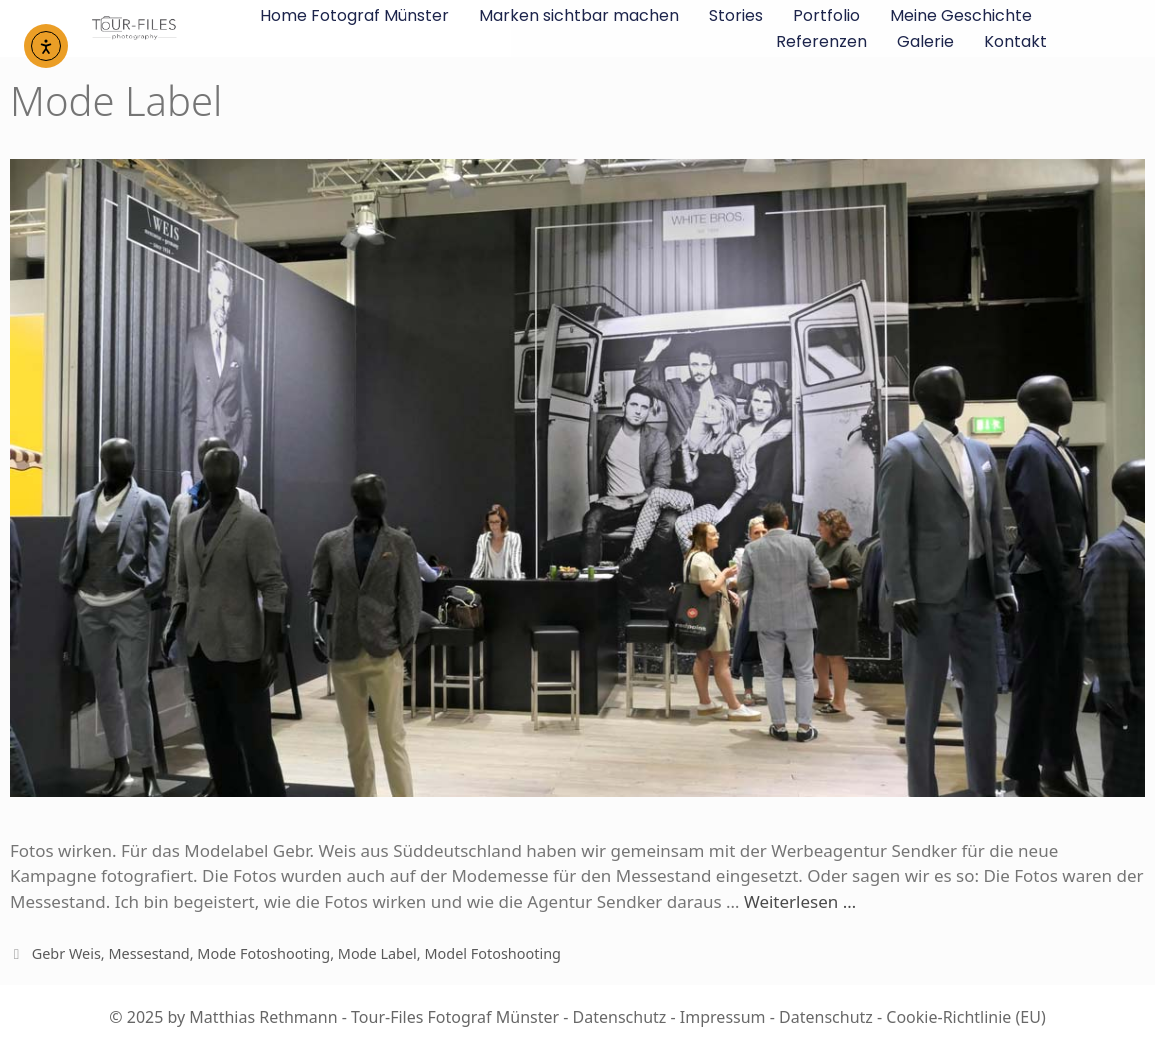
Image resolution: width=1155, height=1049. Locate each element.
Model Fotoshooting (492, 953)
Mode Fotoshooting (263, 953)
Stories (736, 15)
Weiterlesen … (800, 901)
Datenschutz (620, 1017)
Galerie (925, 41)
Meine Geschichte (961, 15)
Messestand (148, 953)
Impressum (723, 1017)
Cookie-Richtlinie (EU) (965, 1017)
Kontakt (1015, 41)
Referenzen (821, 41)
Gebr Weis (66, 953)
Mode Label (377, 953)
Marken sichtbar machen (579, 15)
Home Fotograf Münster (354, 15)
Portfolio (826, 15)
